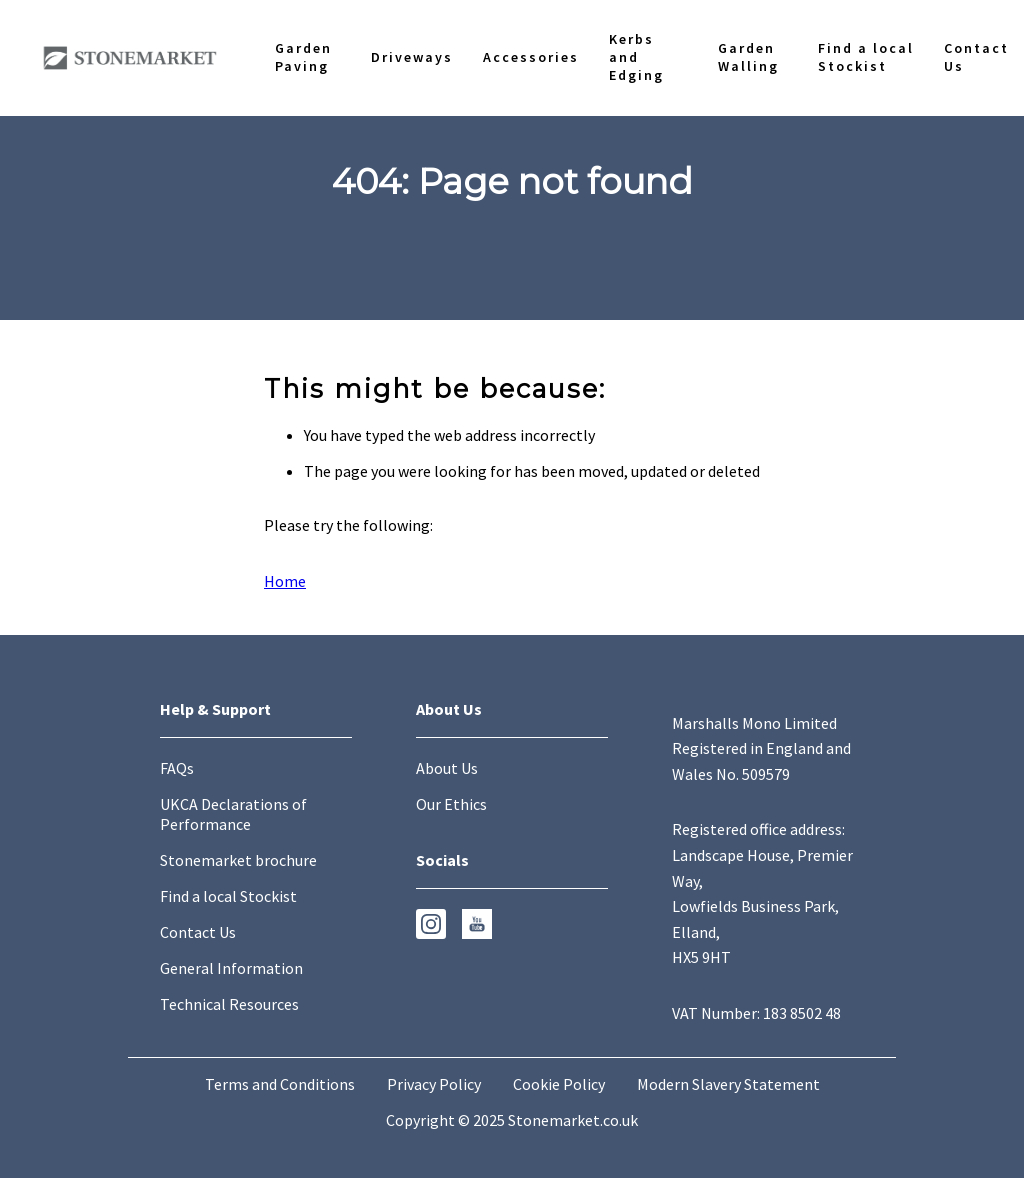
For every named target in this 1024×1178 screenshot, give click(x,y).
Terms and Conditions (280, 1084)
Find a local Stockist (866, 57)
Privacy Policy (434, 1084)
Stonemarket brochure (238, 860)
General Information (231, 968)
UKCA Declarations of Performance (233, 814)
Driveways (412, 57)
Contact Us (976, 57)
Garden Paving (303, 57)
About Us (447, 768)
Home (285, 581)
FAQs (177, 768)
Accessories (531, 57)
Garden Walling (748, 57)
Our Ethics (451, 804)
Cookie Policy (559, 1084)
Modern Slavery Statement (728, 1084)
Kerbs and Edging (636, 57)
